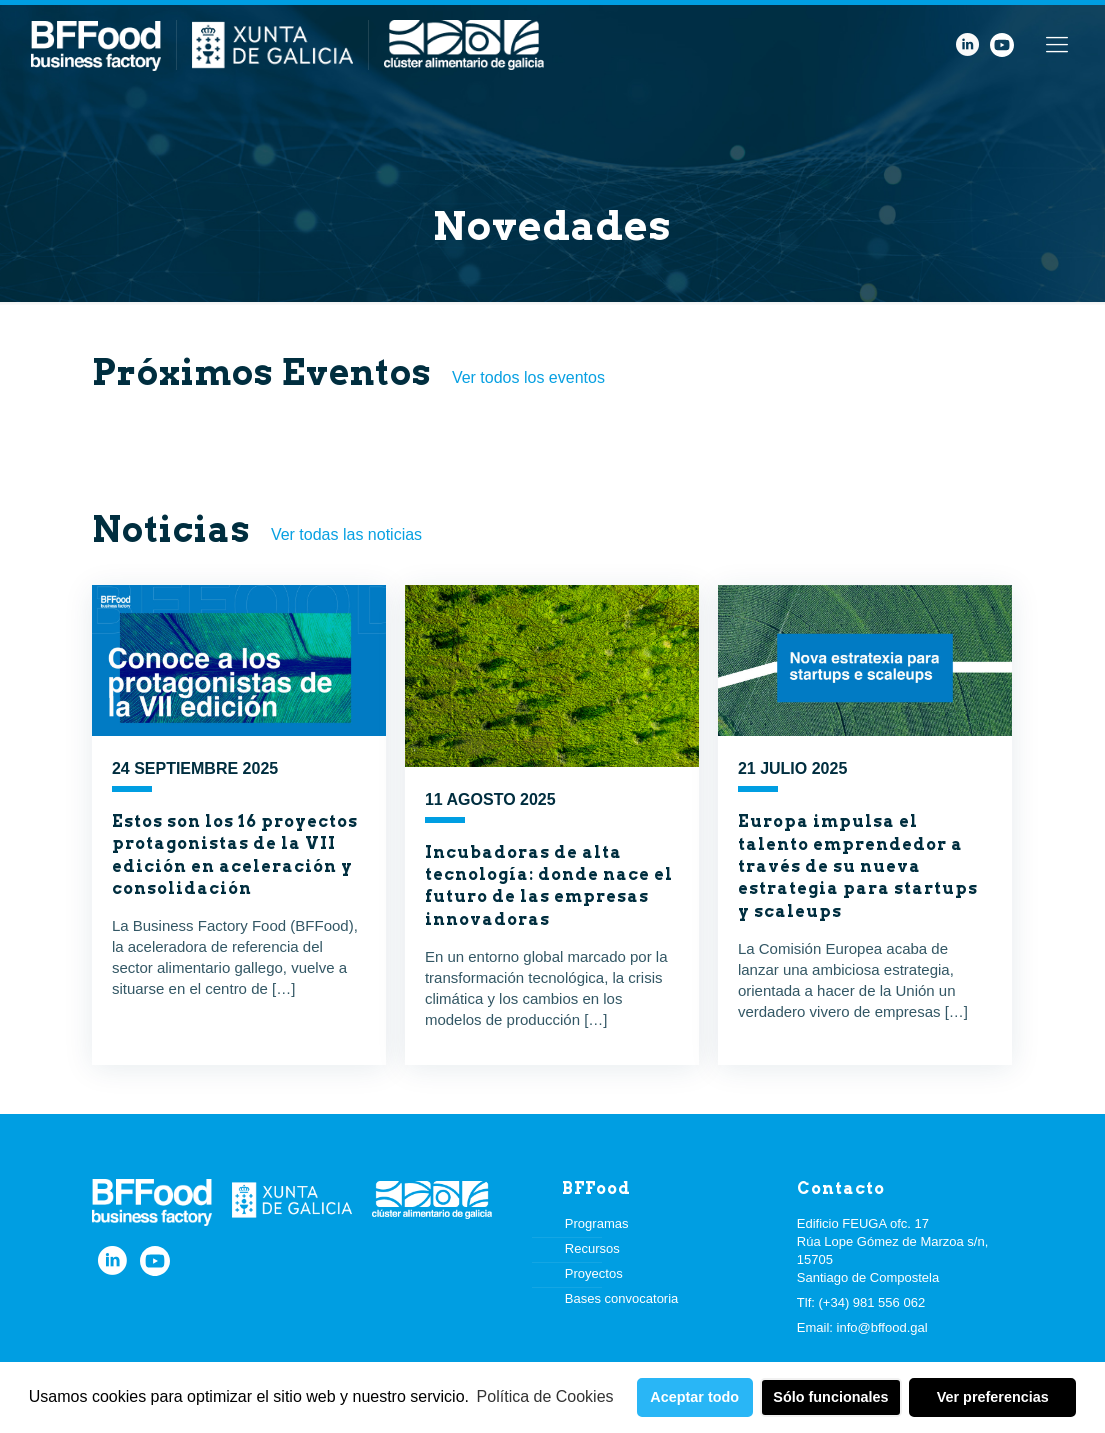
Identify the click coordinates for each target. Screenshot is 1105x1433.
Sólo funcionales (830, 1397)
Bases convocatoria (621, 1298)
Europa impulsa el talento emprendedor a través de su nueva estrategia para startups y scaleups (858, 866)
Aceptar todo (694, 1397)
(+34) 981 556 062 (872, 1302)
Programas (597, 1223)
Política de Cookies (545, 1396)
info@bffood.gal (882, 1327)
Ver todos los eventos (528, 377)
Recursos (592, 1248)
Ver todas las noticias (346, 534)
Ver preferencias (993, 1397)
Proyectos (594, 1273)
